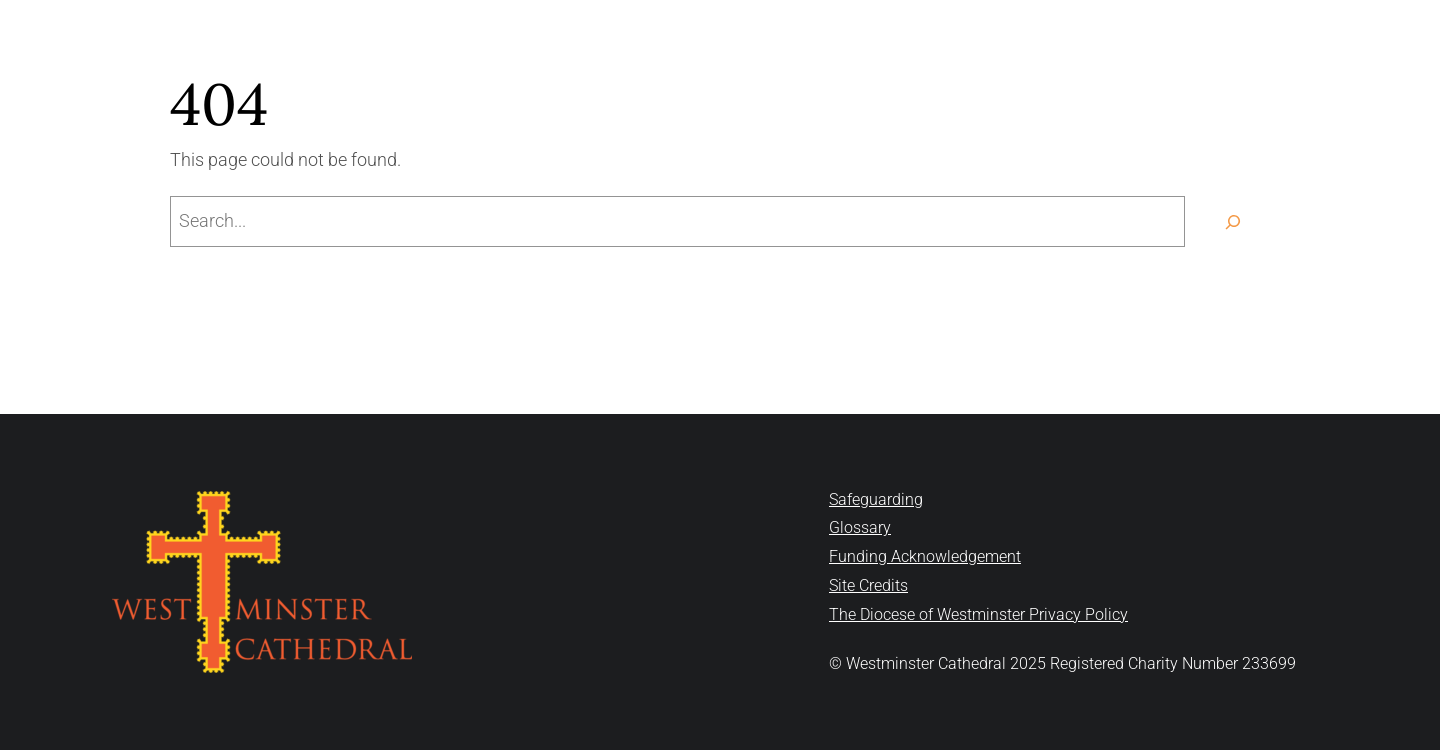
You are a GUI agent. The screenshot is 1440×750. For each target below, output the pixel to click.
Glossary (860, 527)
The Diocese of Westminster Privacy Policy (978, 614)
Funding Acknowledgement (925, 556)
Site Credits (868, 585)
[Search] (1232, 221)
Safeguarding (876, 499)
